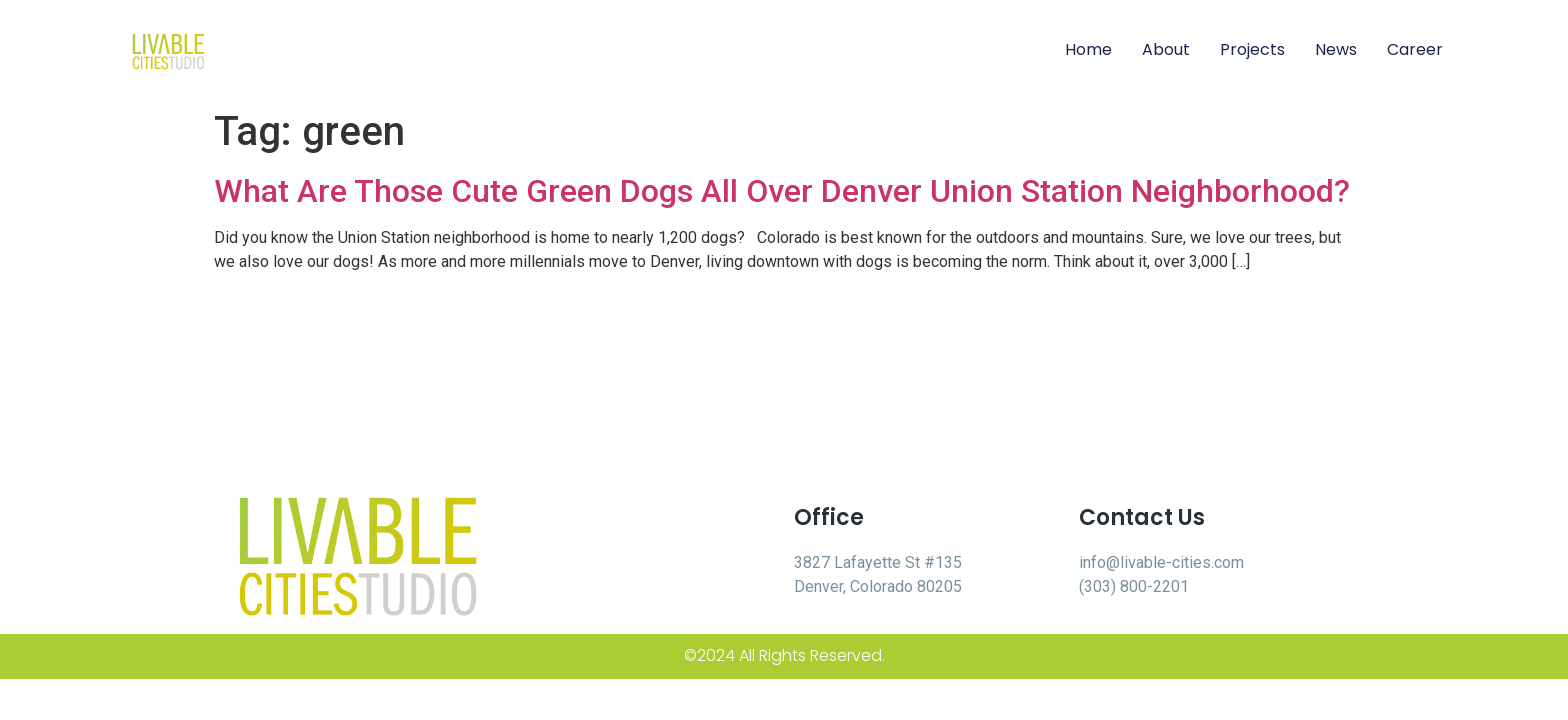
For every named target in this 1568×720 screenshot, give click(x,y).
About (1166, 49)
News (1336, 49)
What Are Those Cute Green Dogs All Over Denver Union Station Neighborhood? (782, 191)
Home (1088, 49)
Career (1415, 49)
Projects (1252, 49)
